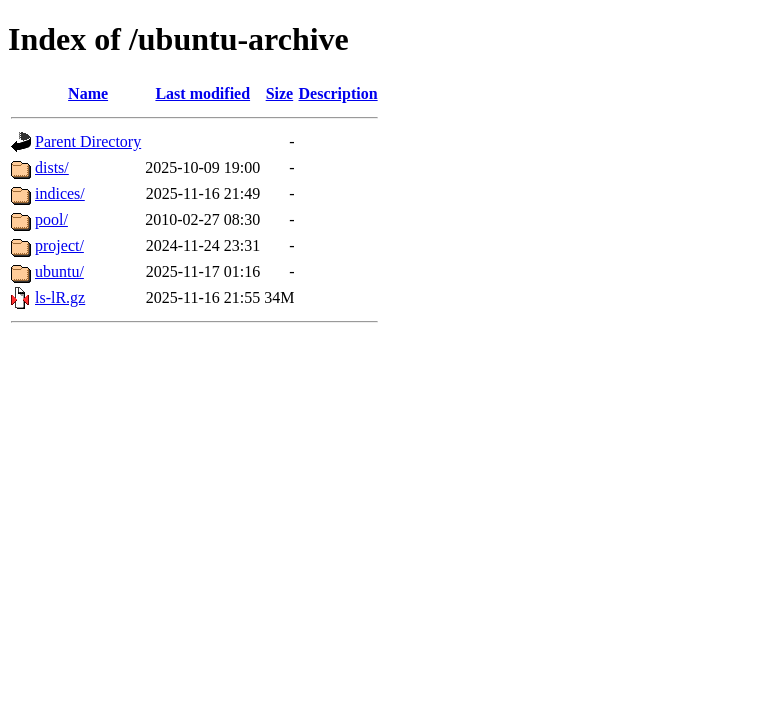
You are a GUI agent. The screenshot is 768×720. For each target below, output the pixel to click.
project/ (59, 245)
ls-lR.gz (60, 297)
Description (338, 93)
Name (88, 93)
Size (280, 93)
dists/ (52, 167)
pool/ (51, 219)
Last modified (202, 93)
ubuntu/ (59, 271)
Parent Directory (88, 141)
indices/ (60, 193)
